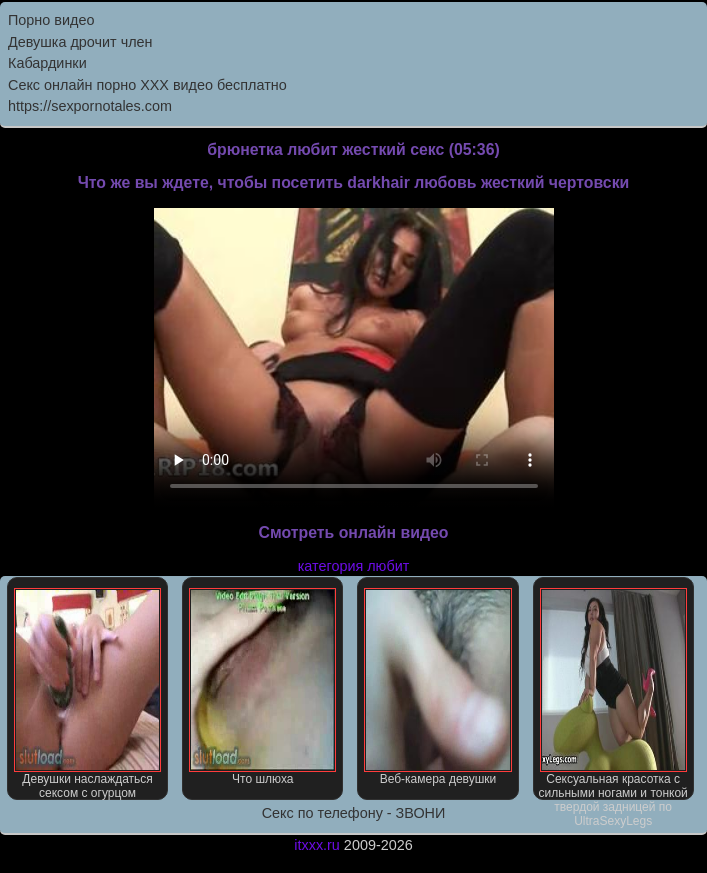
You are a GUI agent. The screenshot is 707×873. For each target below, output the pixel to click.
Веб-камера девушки (437, 687)
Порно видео (51, 20)
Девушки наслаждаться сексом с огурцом (87, 694)
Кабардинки (47, 63)
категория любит (354, 566)
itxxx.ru (317, 845)
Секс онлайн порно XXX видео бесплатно (147, 85)
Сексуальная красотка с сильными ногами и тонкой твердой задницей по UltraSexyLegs (612, 694)
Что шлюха (262, 687)
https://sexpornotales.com (90, 106)
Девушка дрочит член (80, 42)
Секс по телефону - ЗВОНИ (354, 813)
